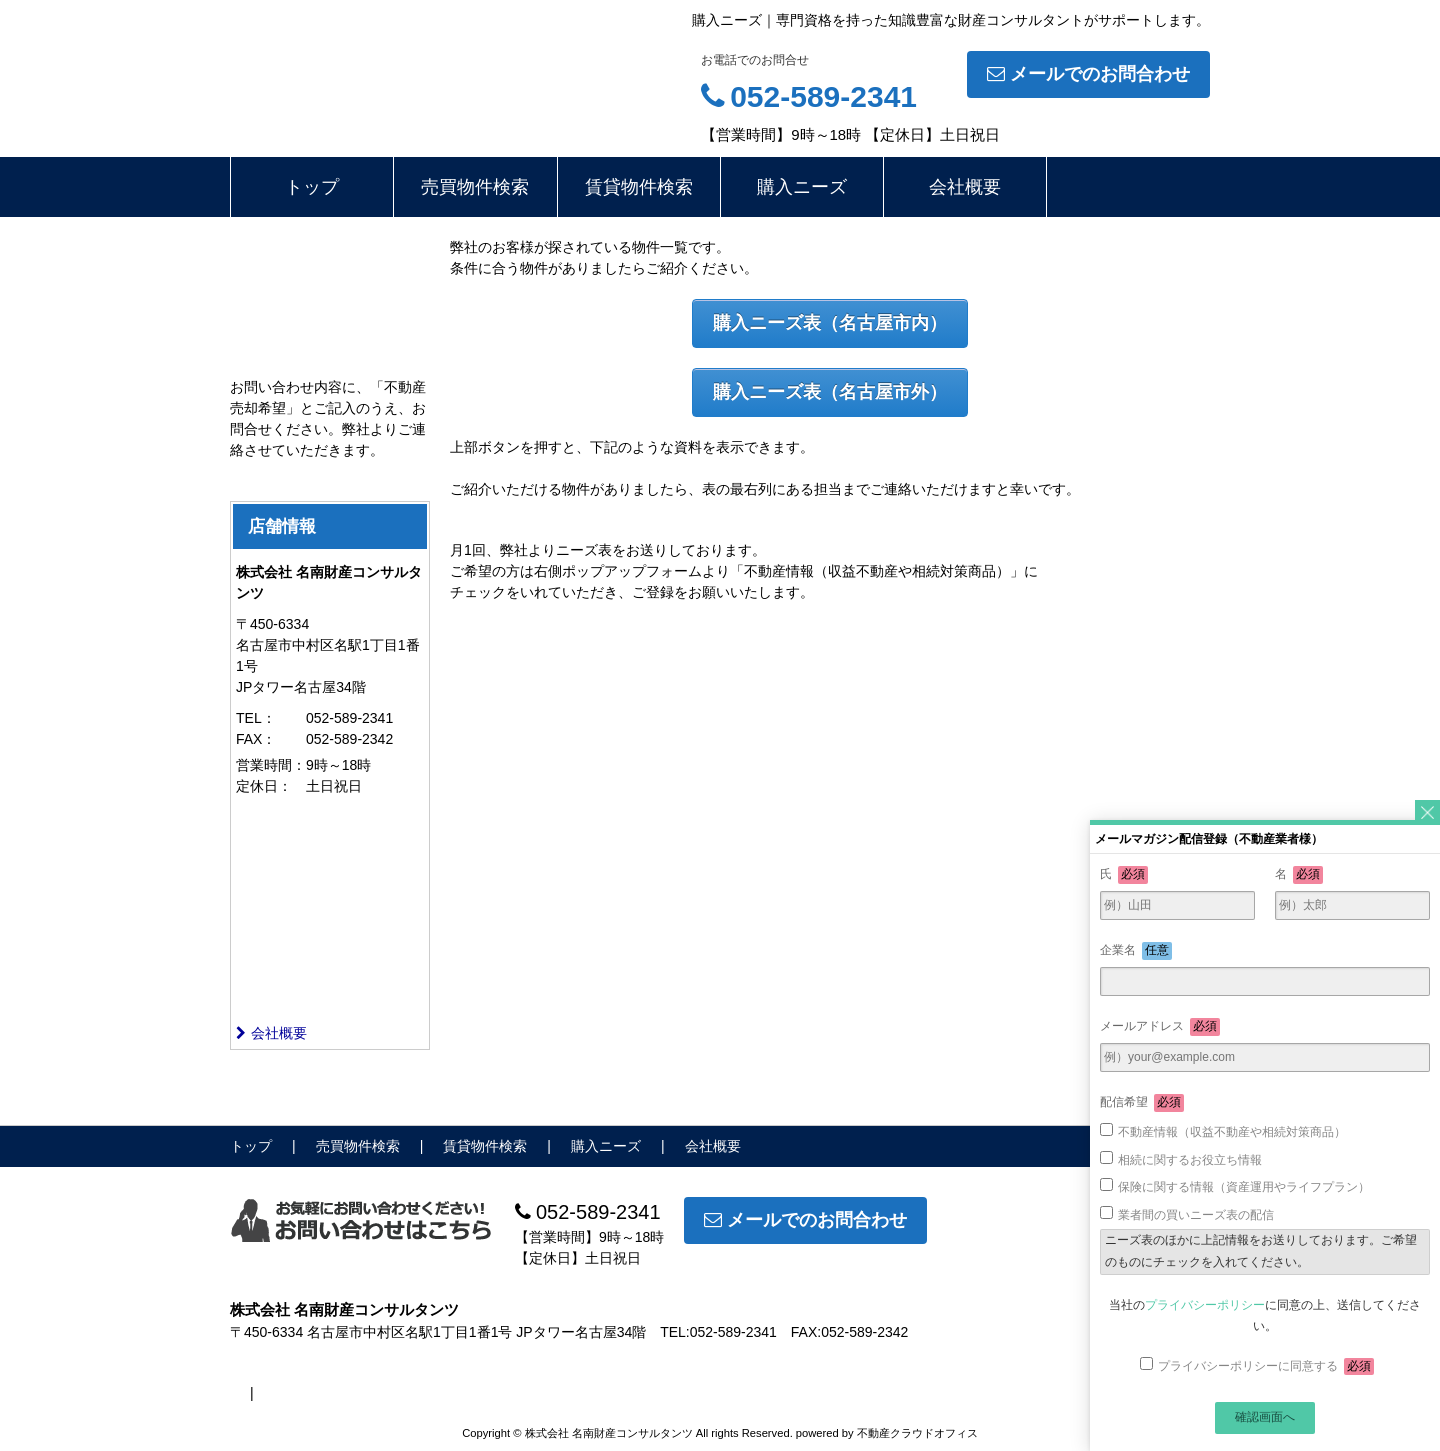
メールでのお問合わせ (1088, 74)
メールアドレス (1160, 1027)
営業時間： (271, 765)
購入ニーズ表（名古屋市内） (830, 323)
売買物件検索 (475, 187)
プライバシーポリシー (1205, 1305)
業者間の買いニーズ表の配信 (1196, 1215)
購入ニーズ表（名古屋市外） (830, 392)
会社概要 (965, 187)
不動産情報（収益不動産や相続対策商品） (1232, 1132)
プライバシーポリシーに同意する (1266, 1367)
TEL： (256, 718)
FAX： (256, 739)
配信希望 (1142, 1103)
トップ (312, 187)
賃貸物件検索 (639, 187)
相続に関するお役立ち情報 (1190, 1160)
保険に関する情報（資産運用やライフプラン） (1244, 1187)
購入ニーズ (802, 187)
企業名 (1136, 951)
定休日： (264, 786)
